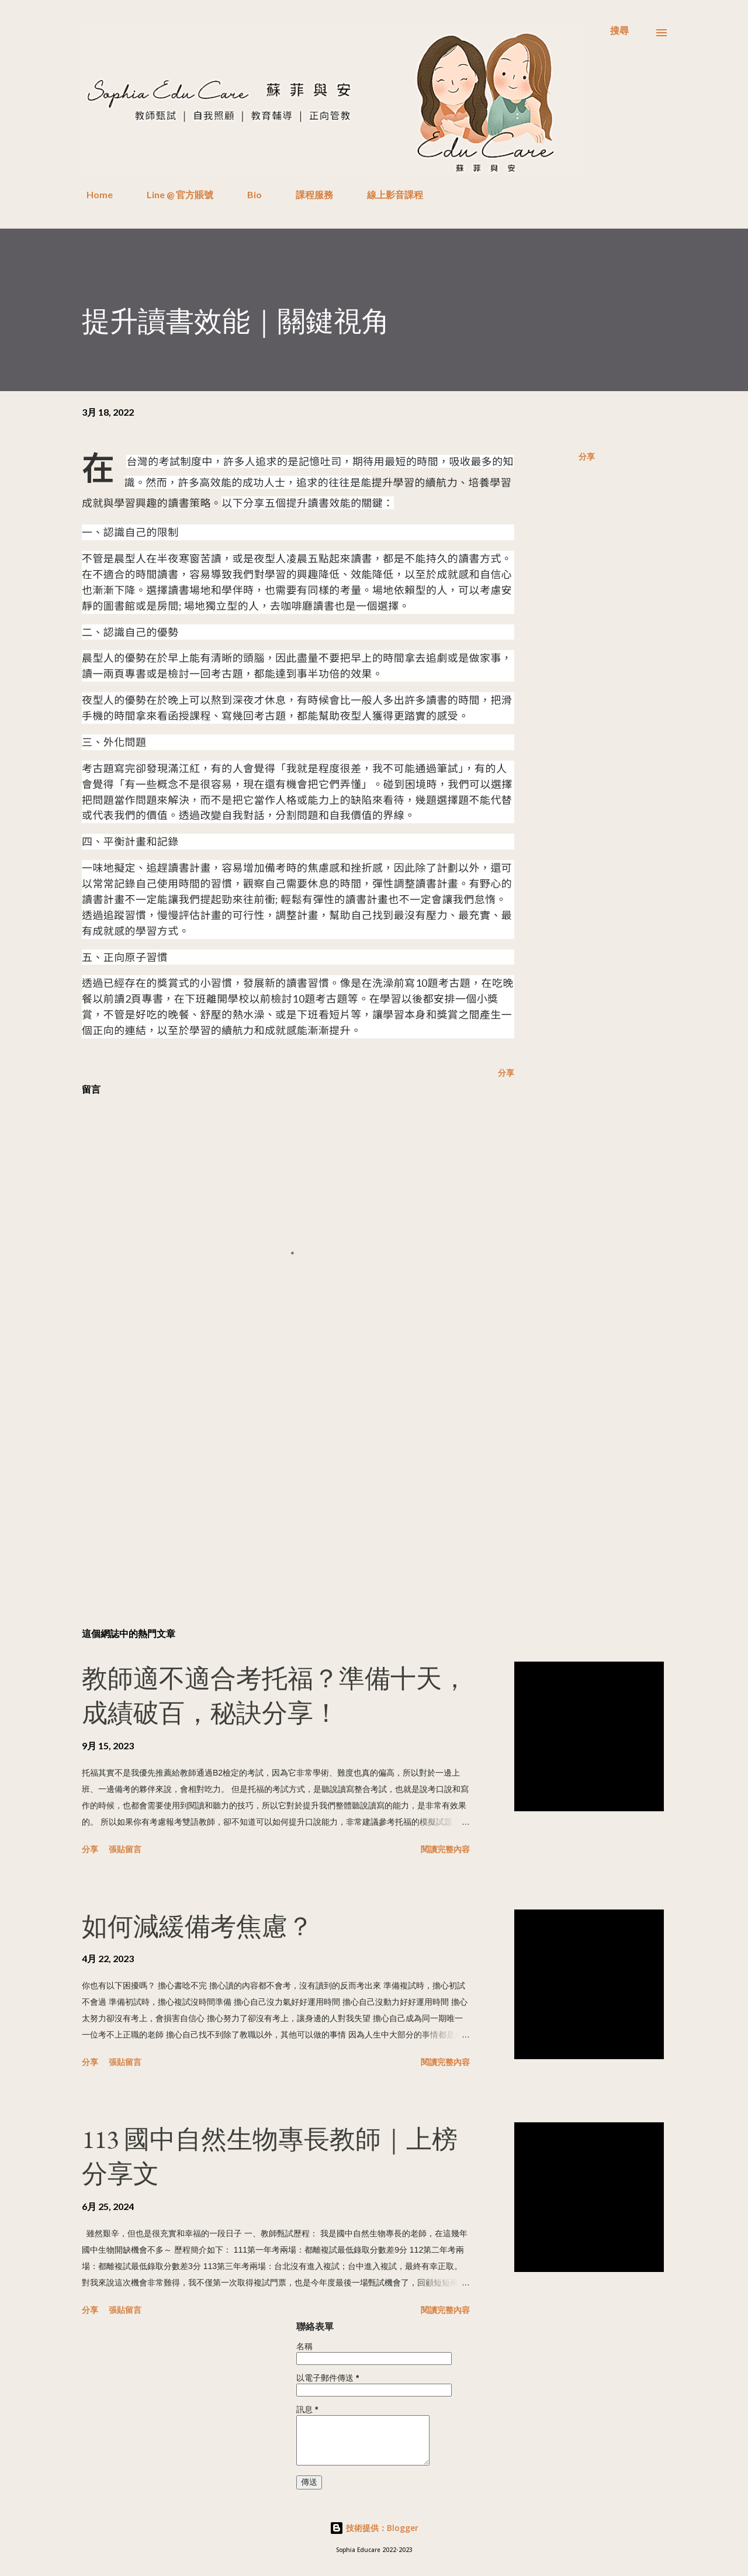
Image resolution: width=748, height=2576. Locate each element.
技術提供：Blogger (374, 2527)
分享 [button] (587, 456)
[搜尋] (619, 30)
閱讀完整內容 (445, 1849)
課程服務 (307, 194)
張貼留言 (125, 1849)
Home (92, 194)
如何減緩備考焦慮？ (197, 1926)
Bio (247, 194)
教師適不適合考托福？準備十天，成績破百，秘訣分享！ (275, 1695)
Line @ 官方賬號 (173, 194)
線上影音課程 (388, 194)
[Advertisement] (279, 1482)
